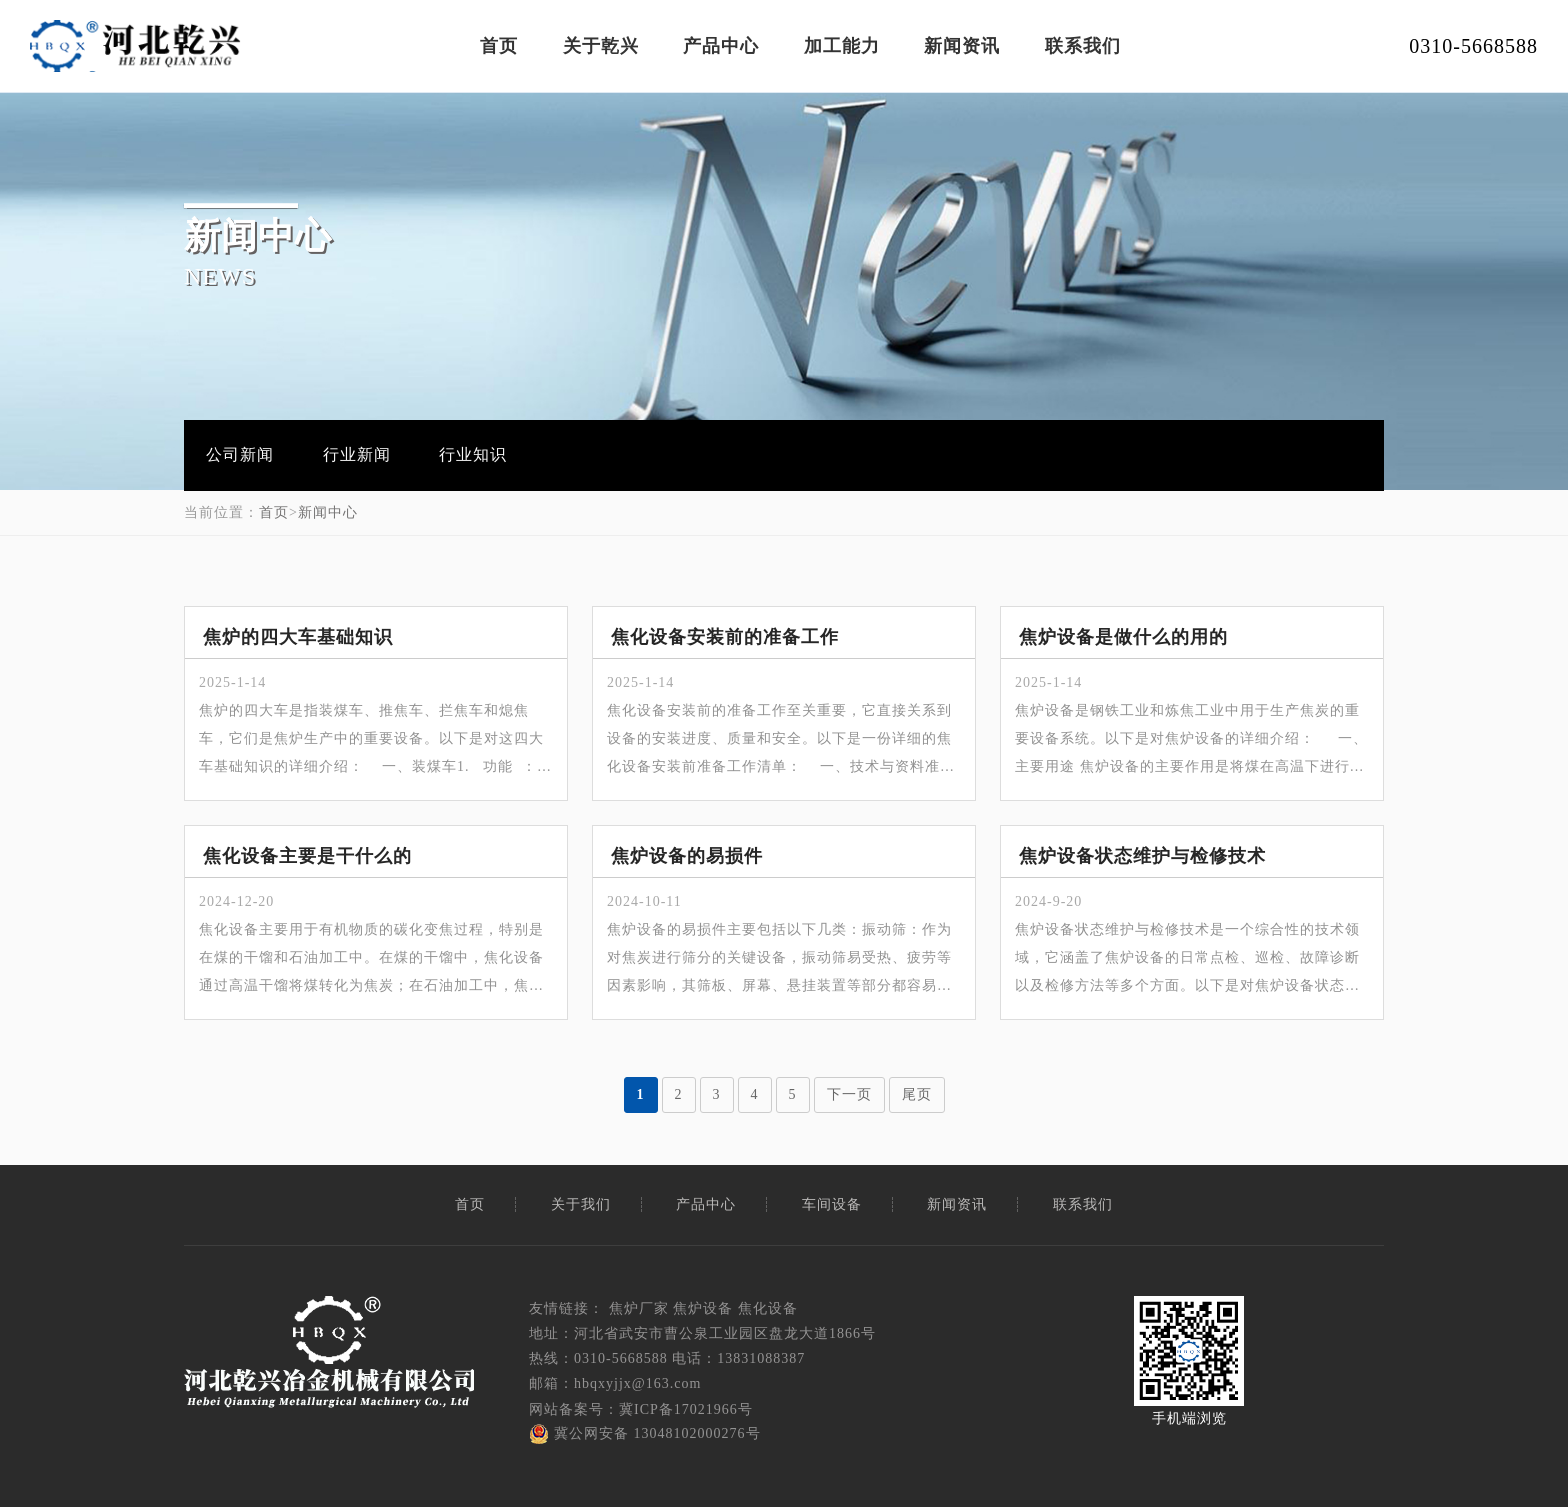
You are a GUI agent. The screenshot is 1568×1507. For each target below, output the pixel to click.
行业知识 (473, 454)
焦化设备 (768, 1308)
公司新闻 (240, 454)
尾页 (917, 1094)
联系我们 (1083, 46)
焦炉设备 (703, 1308)
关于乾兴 (601, 46)
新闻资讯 (962, 46)
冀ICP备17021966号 (686, 1409)
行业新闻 (357, 454)
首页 (499, 46)
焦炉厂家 (639, 1308)
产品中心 (721, 46)
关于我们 (581, 1204)
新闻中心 (328, 512)
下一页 (849, 1094)
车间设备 (832, 1204)
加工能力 (842, 46)
